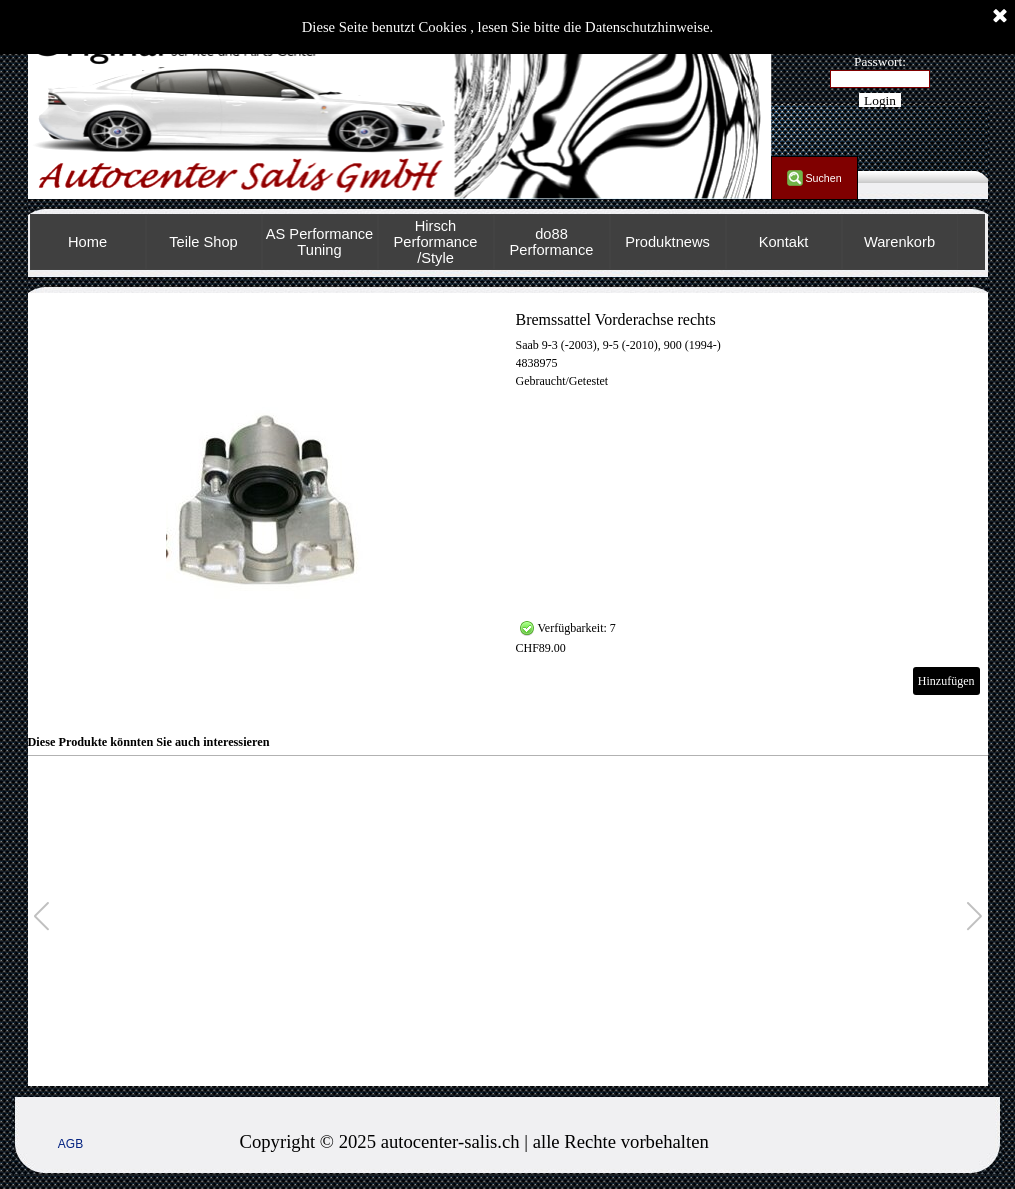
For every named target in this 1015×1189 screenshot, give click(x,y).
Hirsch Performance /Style (436, 242)
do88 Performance (552, 242)
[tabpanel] (570, 1142)
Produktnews (667, 242)
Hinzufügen (946, 681)
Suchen (824, 178)
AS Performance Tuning (320, 242)
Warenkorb (899, 242)
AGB (70, 1144)
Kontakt (784, 242)
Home (87, 242)
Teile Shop (203, 242)
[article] (508, 503)
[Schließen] (1000, 17)
